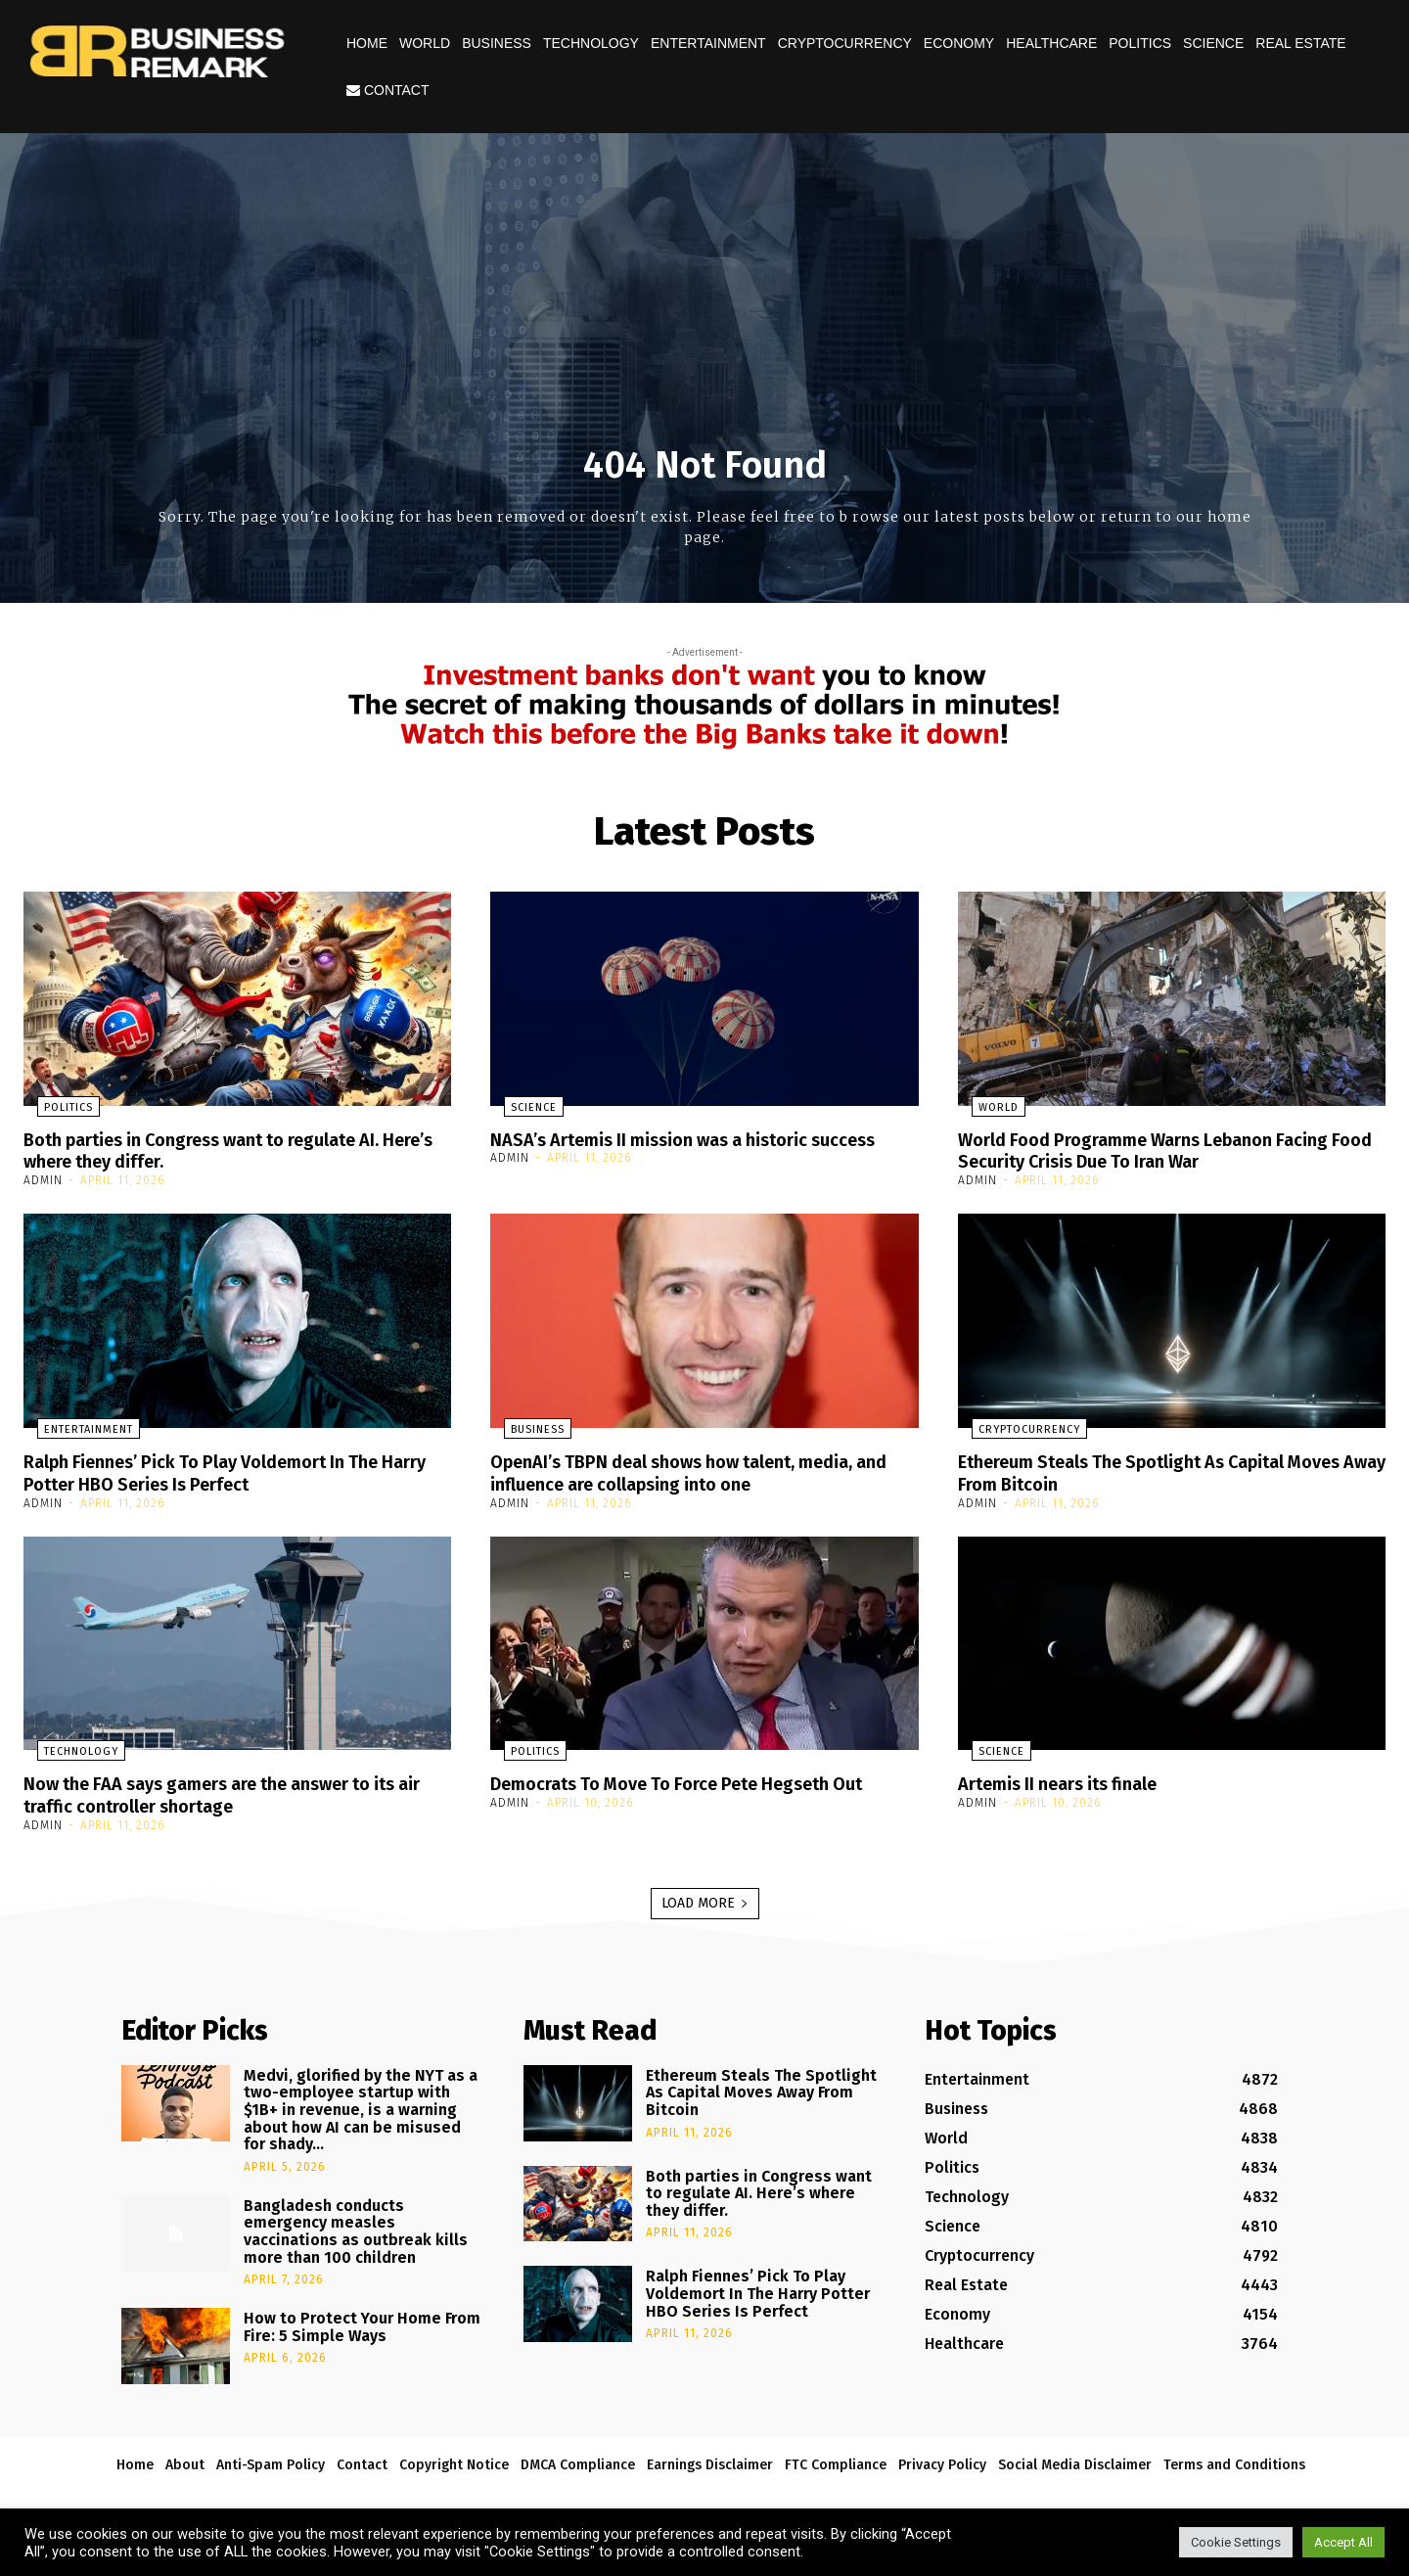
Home (366, 43)
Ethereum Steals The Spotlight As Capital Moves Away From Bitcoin (1143, 1470)
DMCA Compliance (578, 2460)
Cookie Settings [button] (1236, 2542)
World (424, 43)
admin (43, 1179)
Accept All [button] (1343, 2542)
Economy (959, 43)
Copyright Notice (454, 2460)
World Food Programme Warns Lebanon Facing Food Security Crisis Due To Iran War (1163, 1150)
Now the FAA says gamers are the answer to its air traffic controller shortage (233, 1791)
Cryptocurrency (845, 43)
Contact (388, 90)
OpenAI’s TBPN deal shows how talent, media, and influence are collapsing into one (694, 1470)
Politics (1140, 43)
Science (1213, 43)
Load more (705, 1898)
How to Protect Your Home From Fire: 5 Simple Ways (362, 2322)
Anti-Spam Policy (270, 2460)
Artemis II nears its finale (1070, 1780)
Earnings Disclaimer (710, 2460)
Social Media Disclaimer (1075, 2460)
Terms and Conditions (1234, 2460)
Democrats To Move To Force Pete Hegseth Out (700, 1780)
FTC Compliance (835, 2460)
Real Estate (1300, 43)
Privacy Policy (942, 2460)
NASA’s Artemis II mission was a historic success (666, 1150)
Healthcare (1051, 43)
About (185, 2460)
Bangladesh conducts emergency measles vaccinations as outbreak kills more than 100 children (356, 2226)
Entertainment (708, 43)
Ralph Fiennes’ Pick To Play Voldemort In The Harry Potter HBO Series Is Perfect (222, 1470)
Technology (591, 43)
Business (496, 43)
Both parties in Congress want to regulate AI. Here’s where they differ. (224, 1150)
